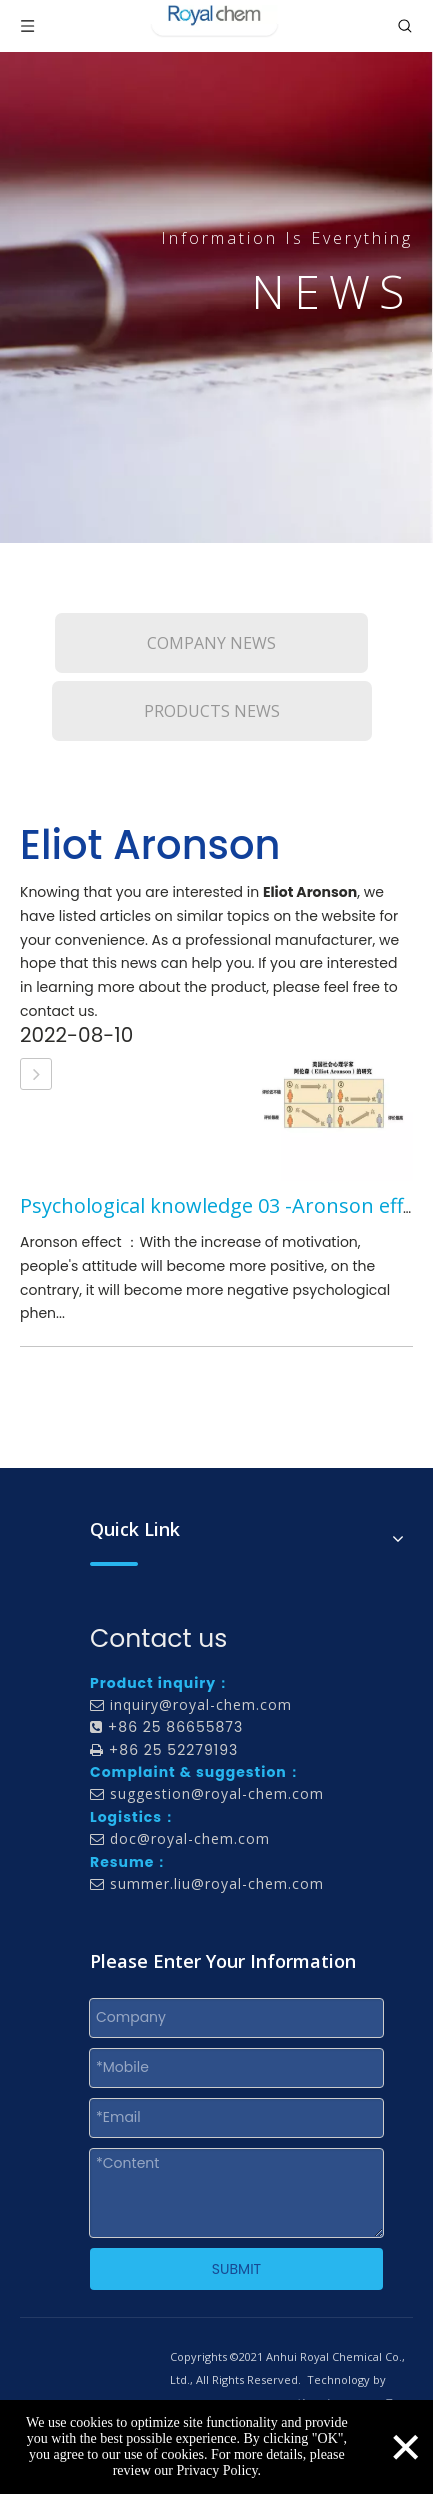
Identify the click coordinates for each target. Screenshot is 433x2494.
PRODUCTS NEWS (212, 711)
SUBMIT (236, 2269)
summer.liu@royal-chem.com (217, 1883)
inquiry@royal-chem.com (201, 1704)
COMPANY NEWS (211, 643)
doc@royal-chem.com (190, 1838)
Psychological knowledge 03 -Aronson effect (225, 1205)
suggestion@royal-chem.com (217, 1793)
